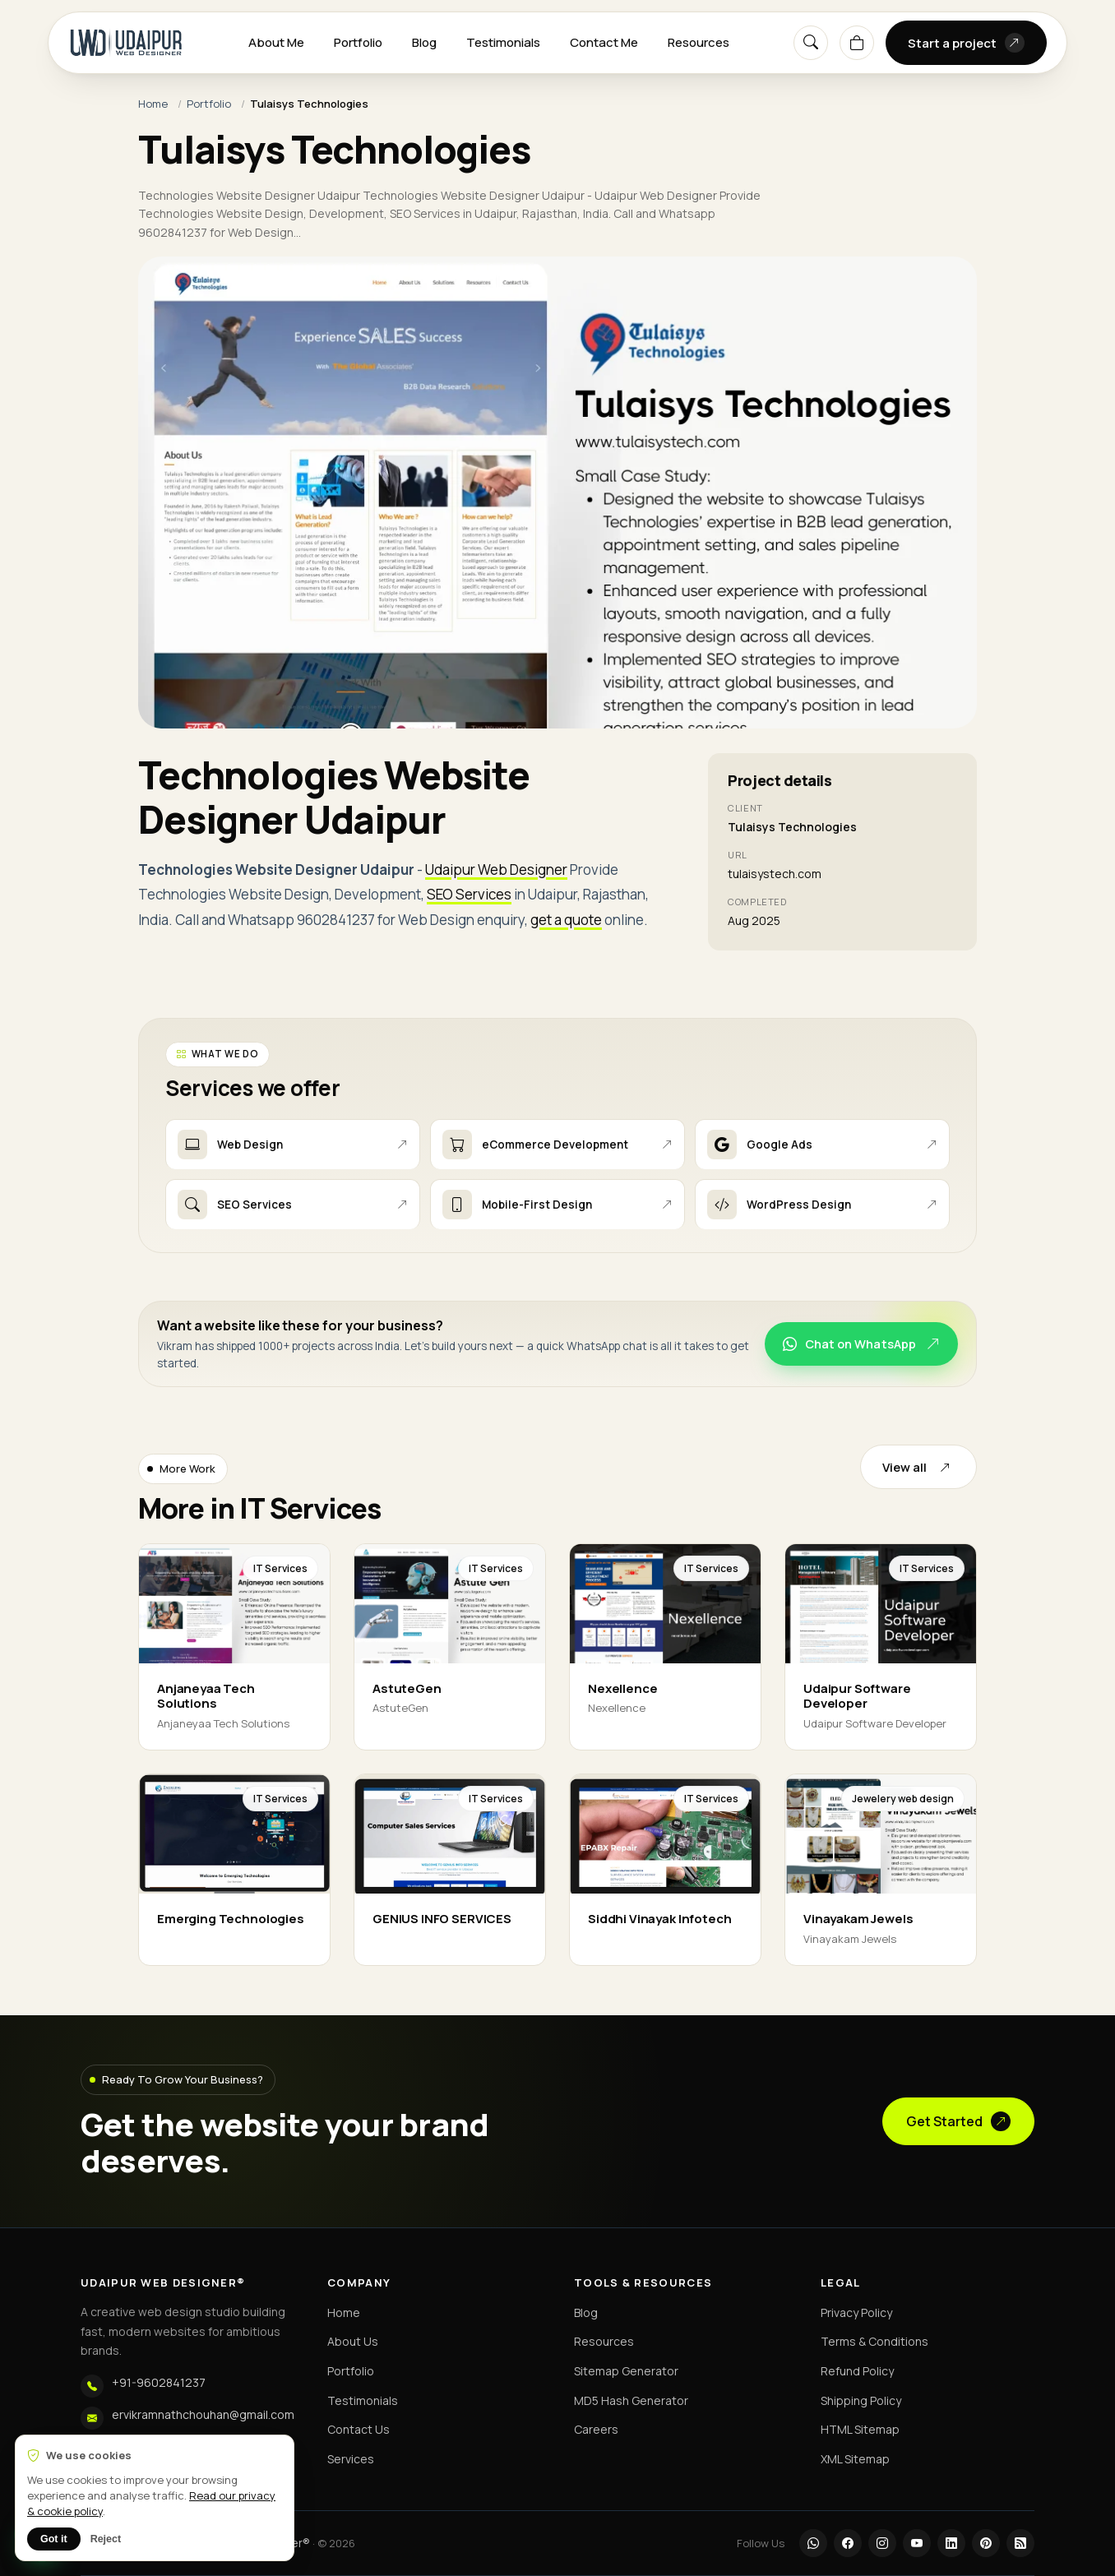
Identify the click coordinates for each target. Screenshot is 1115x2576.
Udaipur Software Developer (857, 1696)
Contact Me (604, 42)
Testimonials (503, 42)
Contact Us (358, 2429)
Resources (698, 42)
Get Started (958, 2121)
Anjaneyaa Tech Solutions (206, 1696)
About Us (352, 2341)
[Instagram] (882, 2543)
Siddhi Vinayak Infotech (660, 1918)
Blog (424, 42)
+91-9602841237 (159, 2382)
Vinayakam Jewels (858, 1918)
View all (918, 1467)
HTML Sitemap (860, 2429)
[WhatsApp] (813, 2543)
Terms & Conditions (874, 2341)
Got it (53, 2539)
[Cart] (857, 42)
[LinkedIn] (951, 2543)
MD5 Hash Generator (631, 2400)
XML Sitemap (855, 2459)
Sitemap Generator (626, 2371)
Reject (106, 2539)
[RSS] (1020, 2543)
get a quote (566, 919)
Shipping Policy (861, 2400)
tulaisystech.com (774, 873)
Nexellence (623, 1688)
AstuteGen (407, 1688)
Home (153, 103)
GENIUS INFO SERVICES (441, 1918)
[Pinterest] (986, 2543)
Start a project (966, 43)
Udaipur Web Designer (496, 869)
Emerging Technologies (230, 1918)
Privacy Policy (856, 2312)
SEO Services (469, 894)
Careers (596, 2429)
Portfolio (358, 42)
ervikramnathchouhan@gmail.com (203, 2414)
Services (350, 2459)
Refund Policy (857, 2371)
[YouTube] (917, 2543)
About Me (276, 42)
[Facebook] (848, 2543)
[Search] (810, 42)
